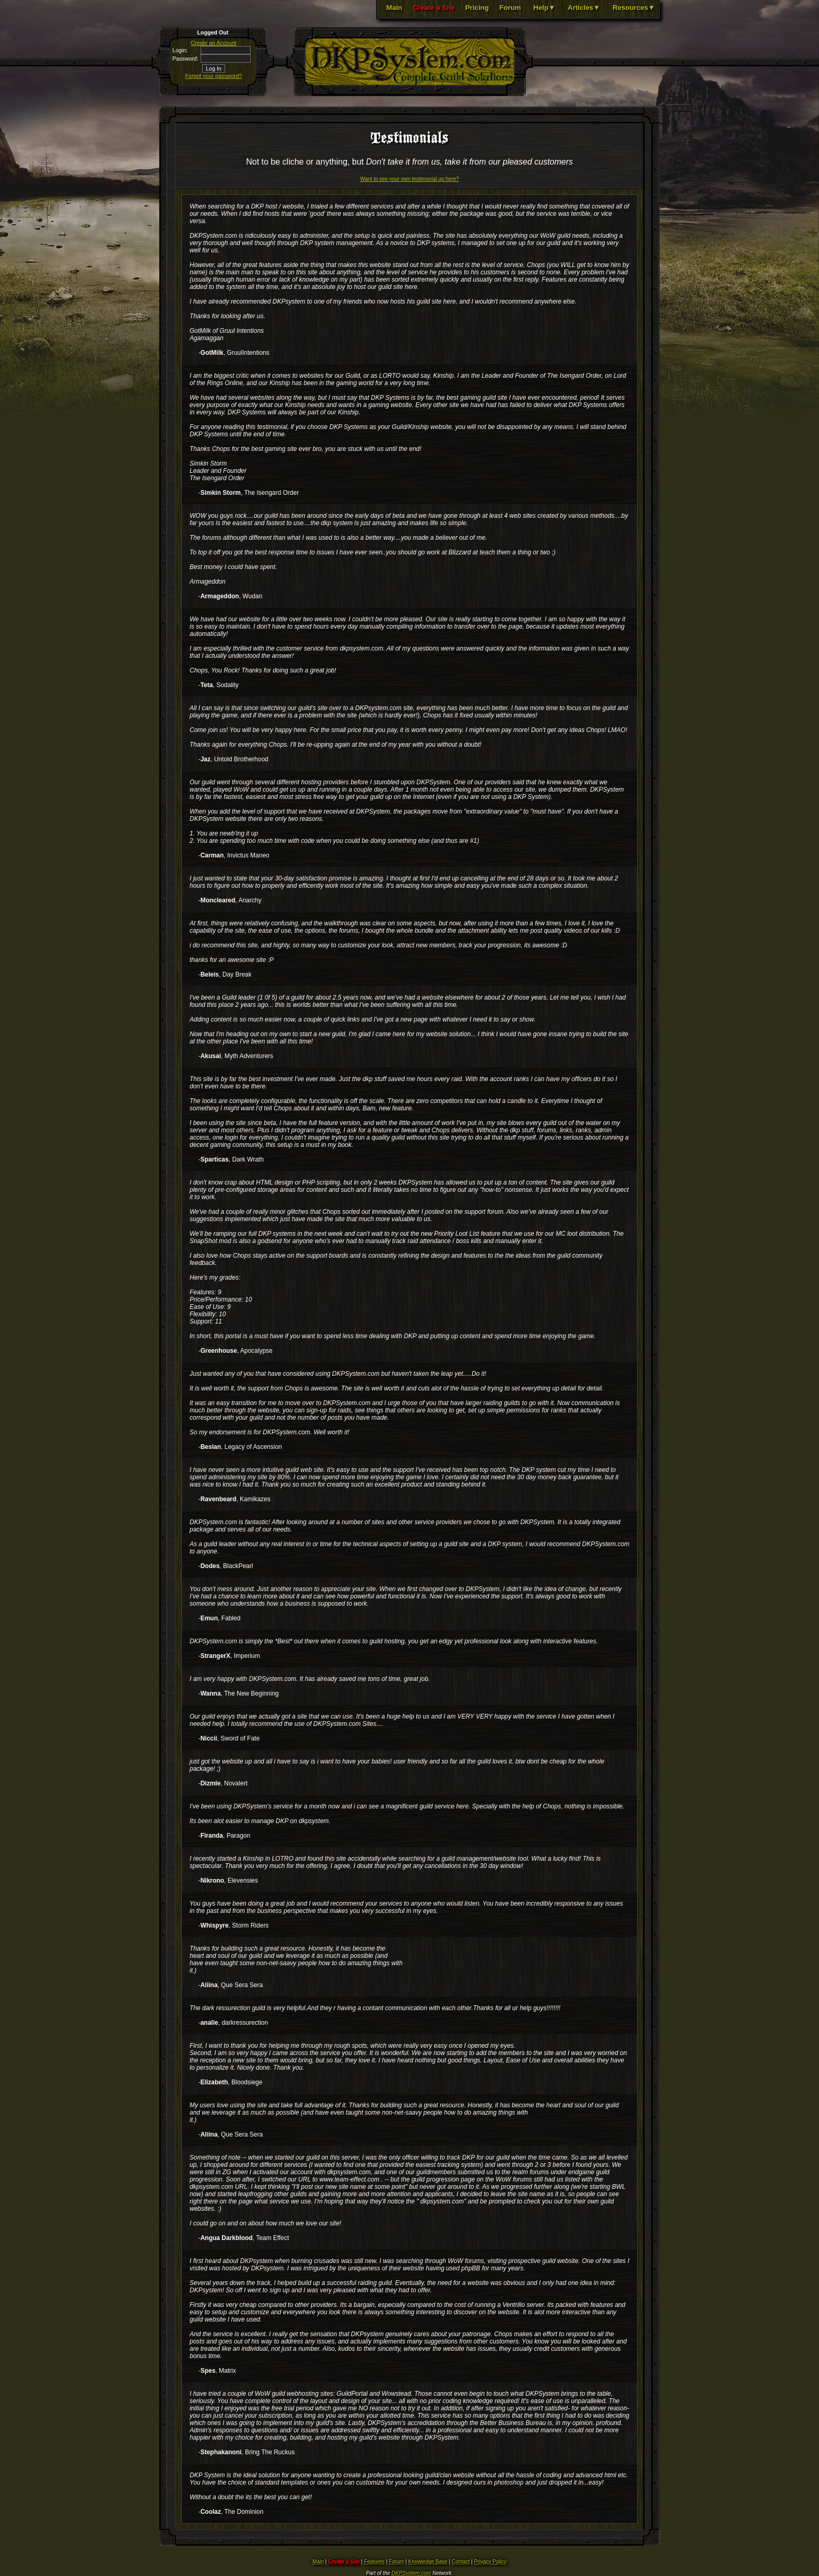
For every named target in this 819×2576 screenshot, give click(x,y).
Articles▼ (584, 7)
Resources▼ (634, 7)
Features (374, 2562)
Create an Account (214, 43)
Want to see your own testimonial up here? (409, 179)
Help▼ (544, 7)
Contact (461, 2562)
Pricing (477, 7)
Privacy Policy (490, 2562)
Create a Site (434, 7)
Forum (510, 7)
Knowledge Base (428, 2562)
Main (394, 7)
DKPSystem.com (411, 2573)
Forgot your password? (213, 76)
